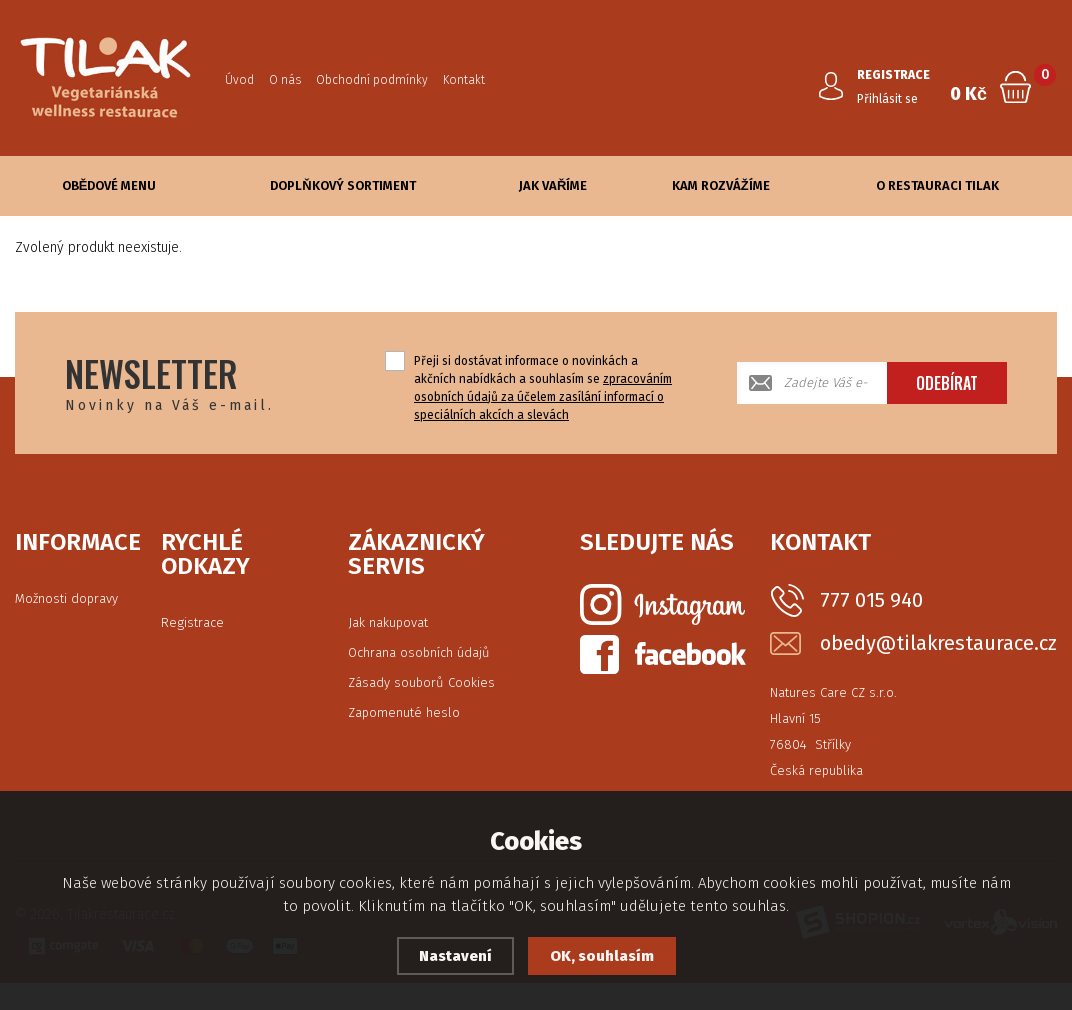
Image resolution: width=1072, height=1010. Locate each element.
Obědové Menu (109, 185)
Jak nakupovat (388, 622)
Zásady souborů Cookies (421, 682)
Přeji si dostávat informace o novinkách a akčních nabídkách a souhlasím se (543, 388)
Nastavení (455, 956)
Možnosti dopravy (66, 598)
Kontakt (464, 80)
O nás (285, 80)
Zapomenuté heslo (404, 712)
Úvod (239, 80)
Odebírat (947, 383)
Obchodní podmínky (372, 80)
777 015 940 (871, 600)
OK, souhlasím (602, 956)
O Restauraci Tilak (937, 185)
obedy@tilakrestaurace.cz (938, 643)
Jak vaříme (553, 185)
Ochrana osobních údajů (419, 652)
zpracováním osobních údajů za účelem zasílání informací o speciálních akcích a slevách (543, 397)
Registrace (192, 622)
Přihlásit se (887, 99)
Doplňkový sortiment (342, 185)
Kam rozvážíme (721, 185)
